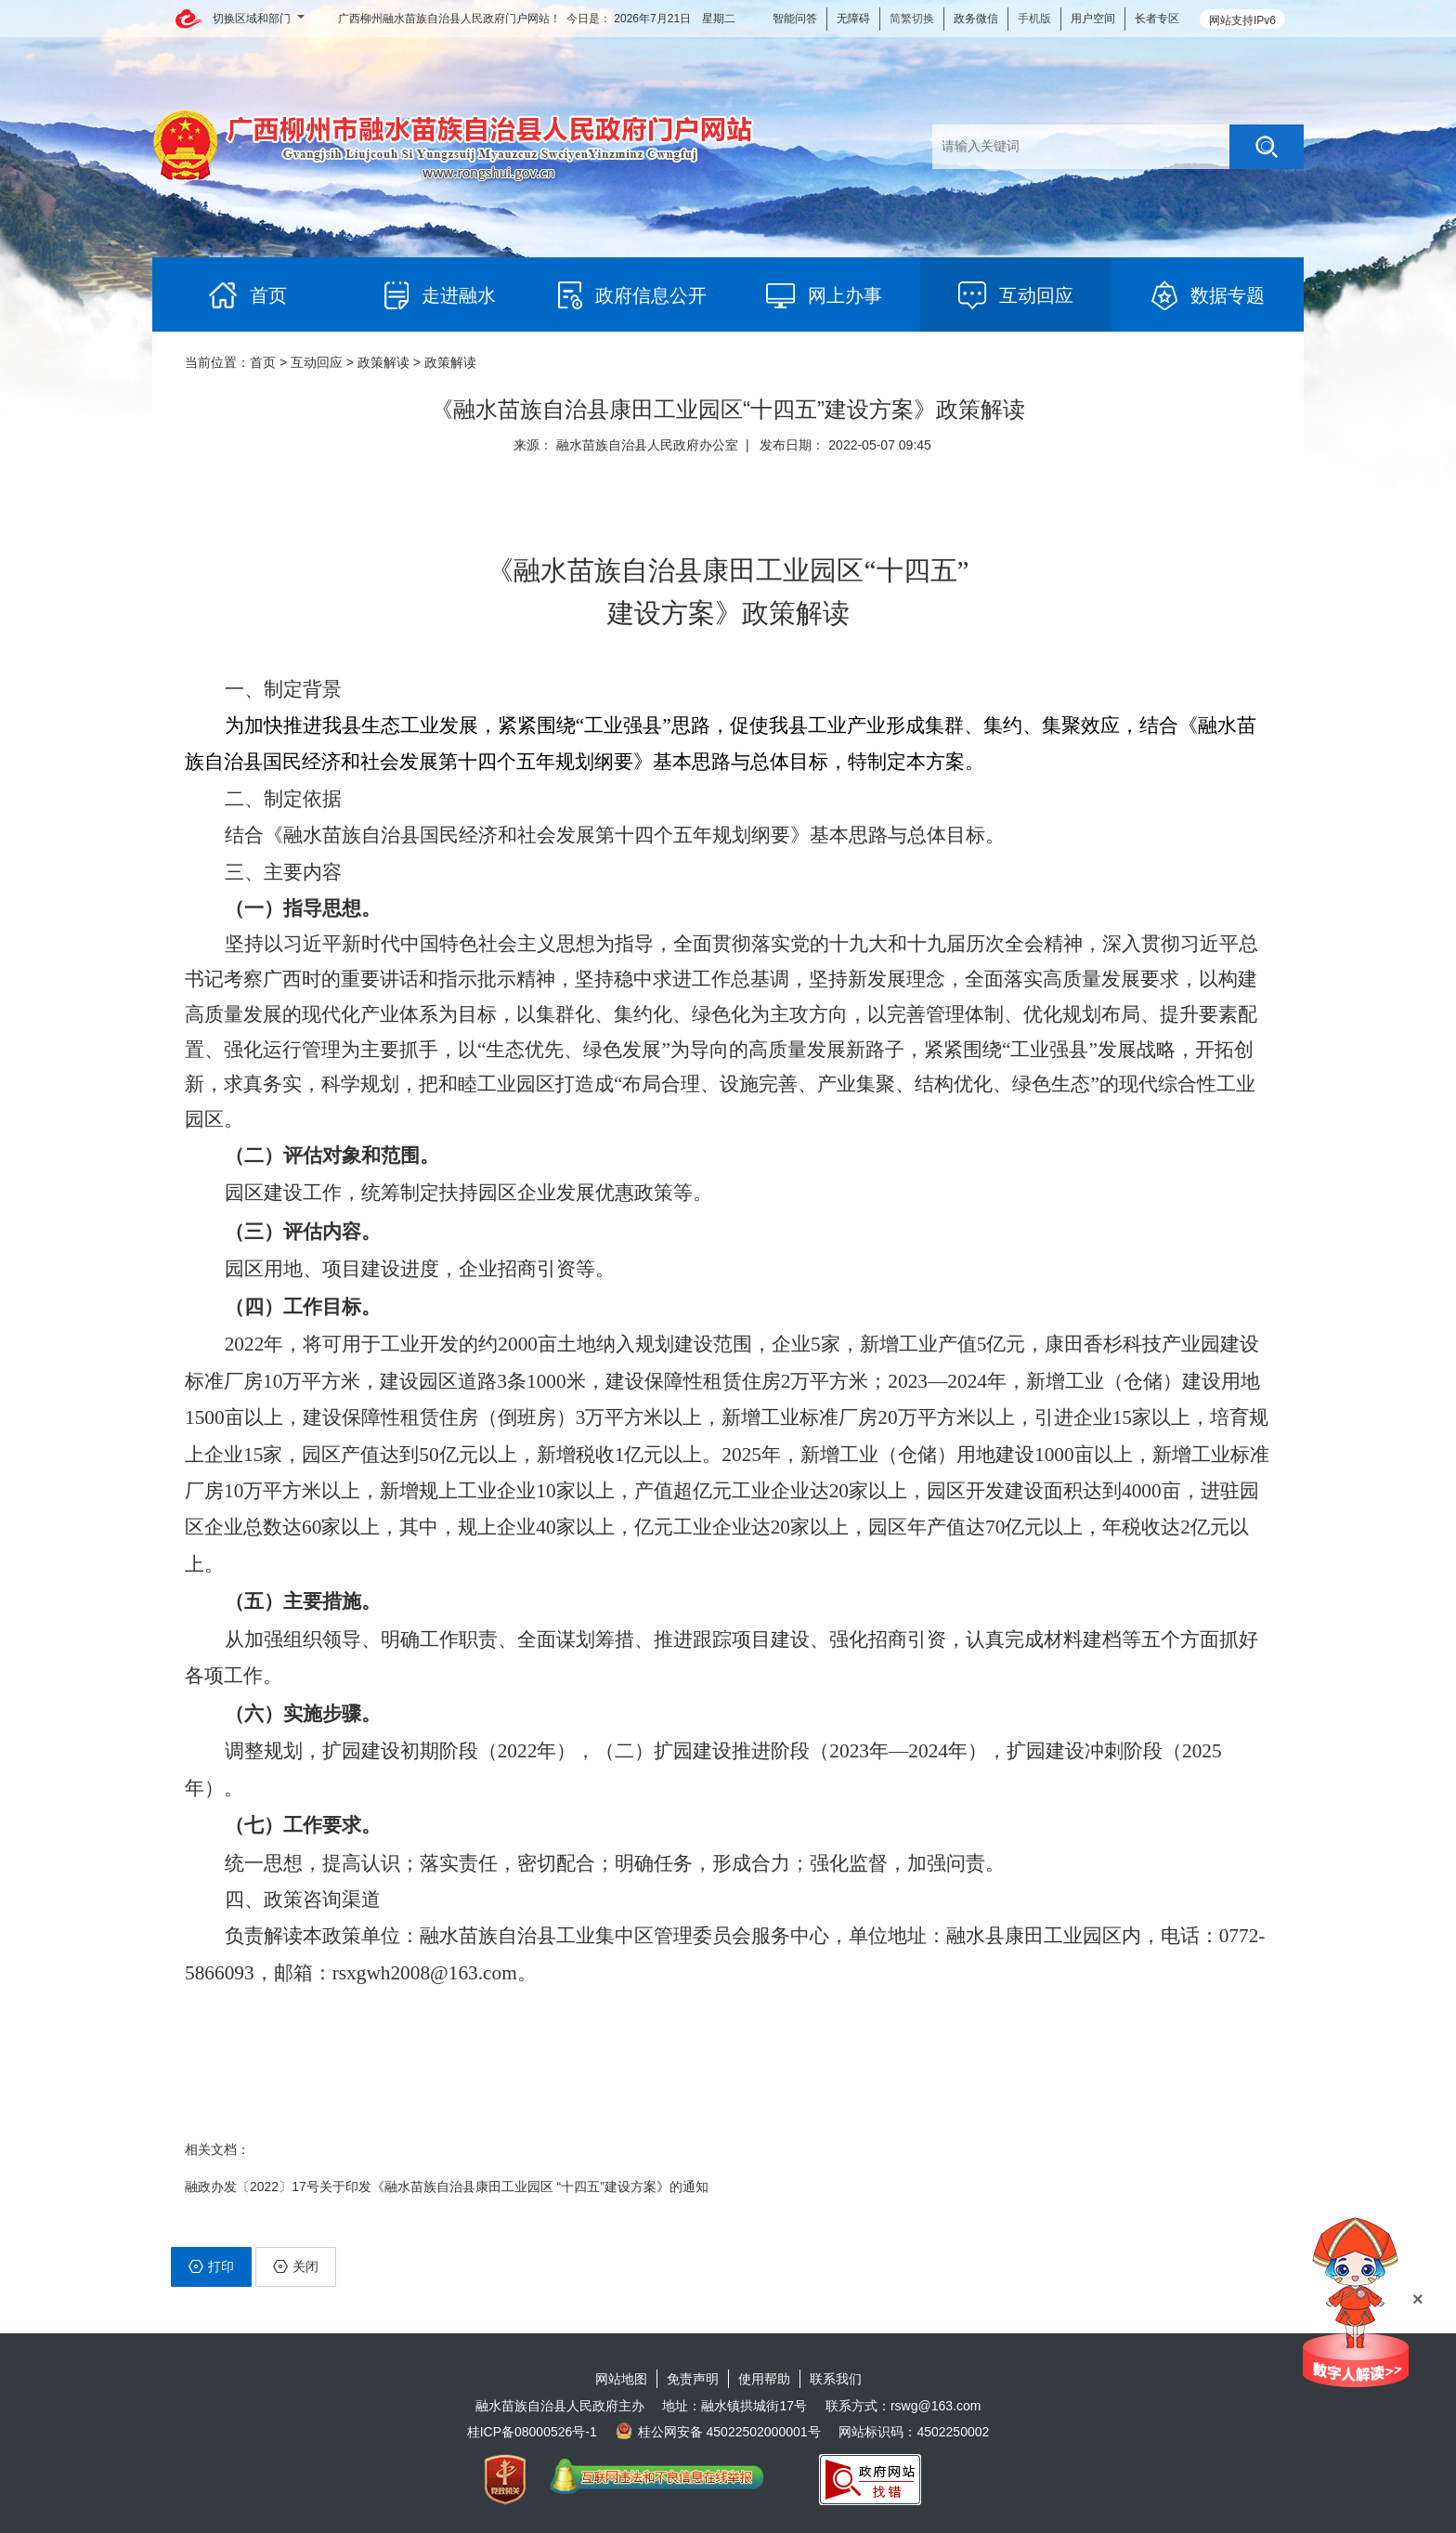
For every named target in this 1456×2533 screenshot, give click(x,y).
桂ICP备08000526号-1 (532, 2431)
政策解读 (384, 362)
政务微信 (976, 18)
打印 (211, 2266)
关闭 (295, 2266)
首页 (263, 362)
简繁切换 (912, 18)
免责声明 (693, 2378)
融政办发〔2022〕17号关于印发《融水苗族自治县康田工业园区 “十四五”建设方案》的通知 (446, 2186)
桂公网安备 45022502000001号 (718, 2431)
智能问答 (795, 18)
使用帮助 (764, 2378)
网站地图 (621, 2378)
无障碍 (853, 18)
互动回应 (317, 362)
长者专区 (1157, 18)
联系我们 (836, 2378)
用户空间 (1093, 18)
